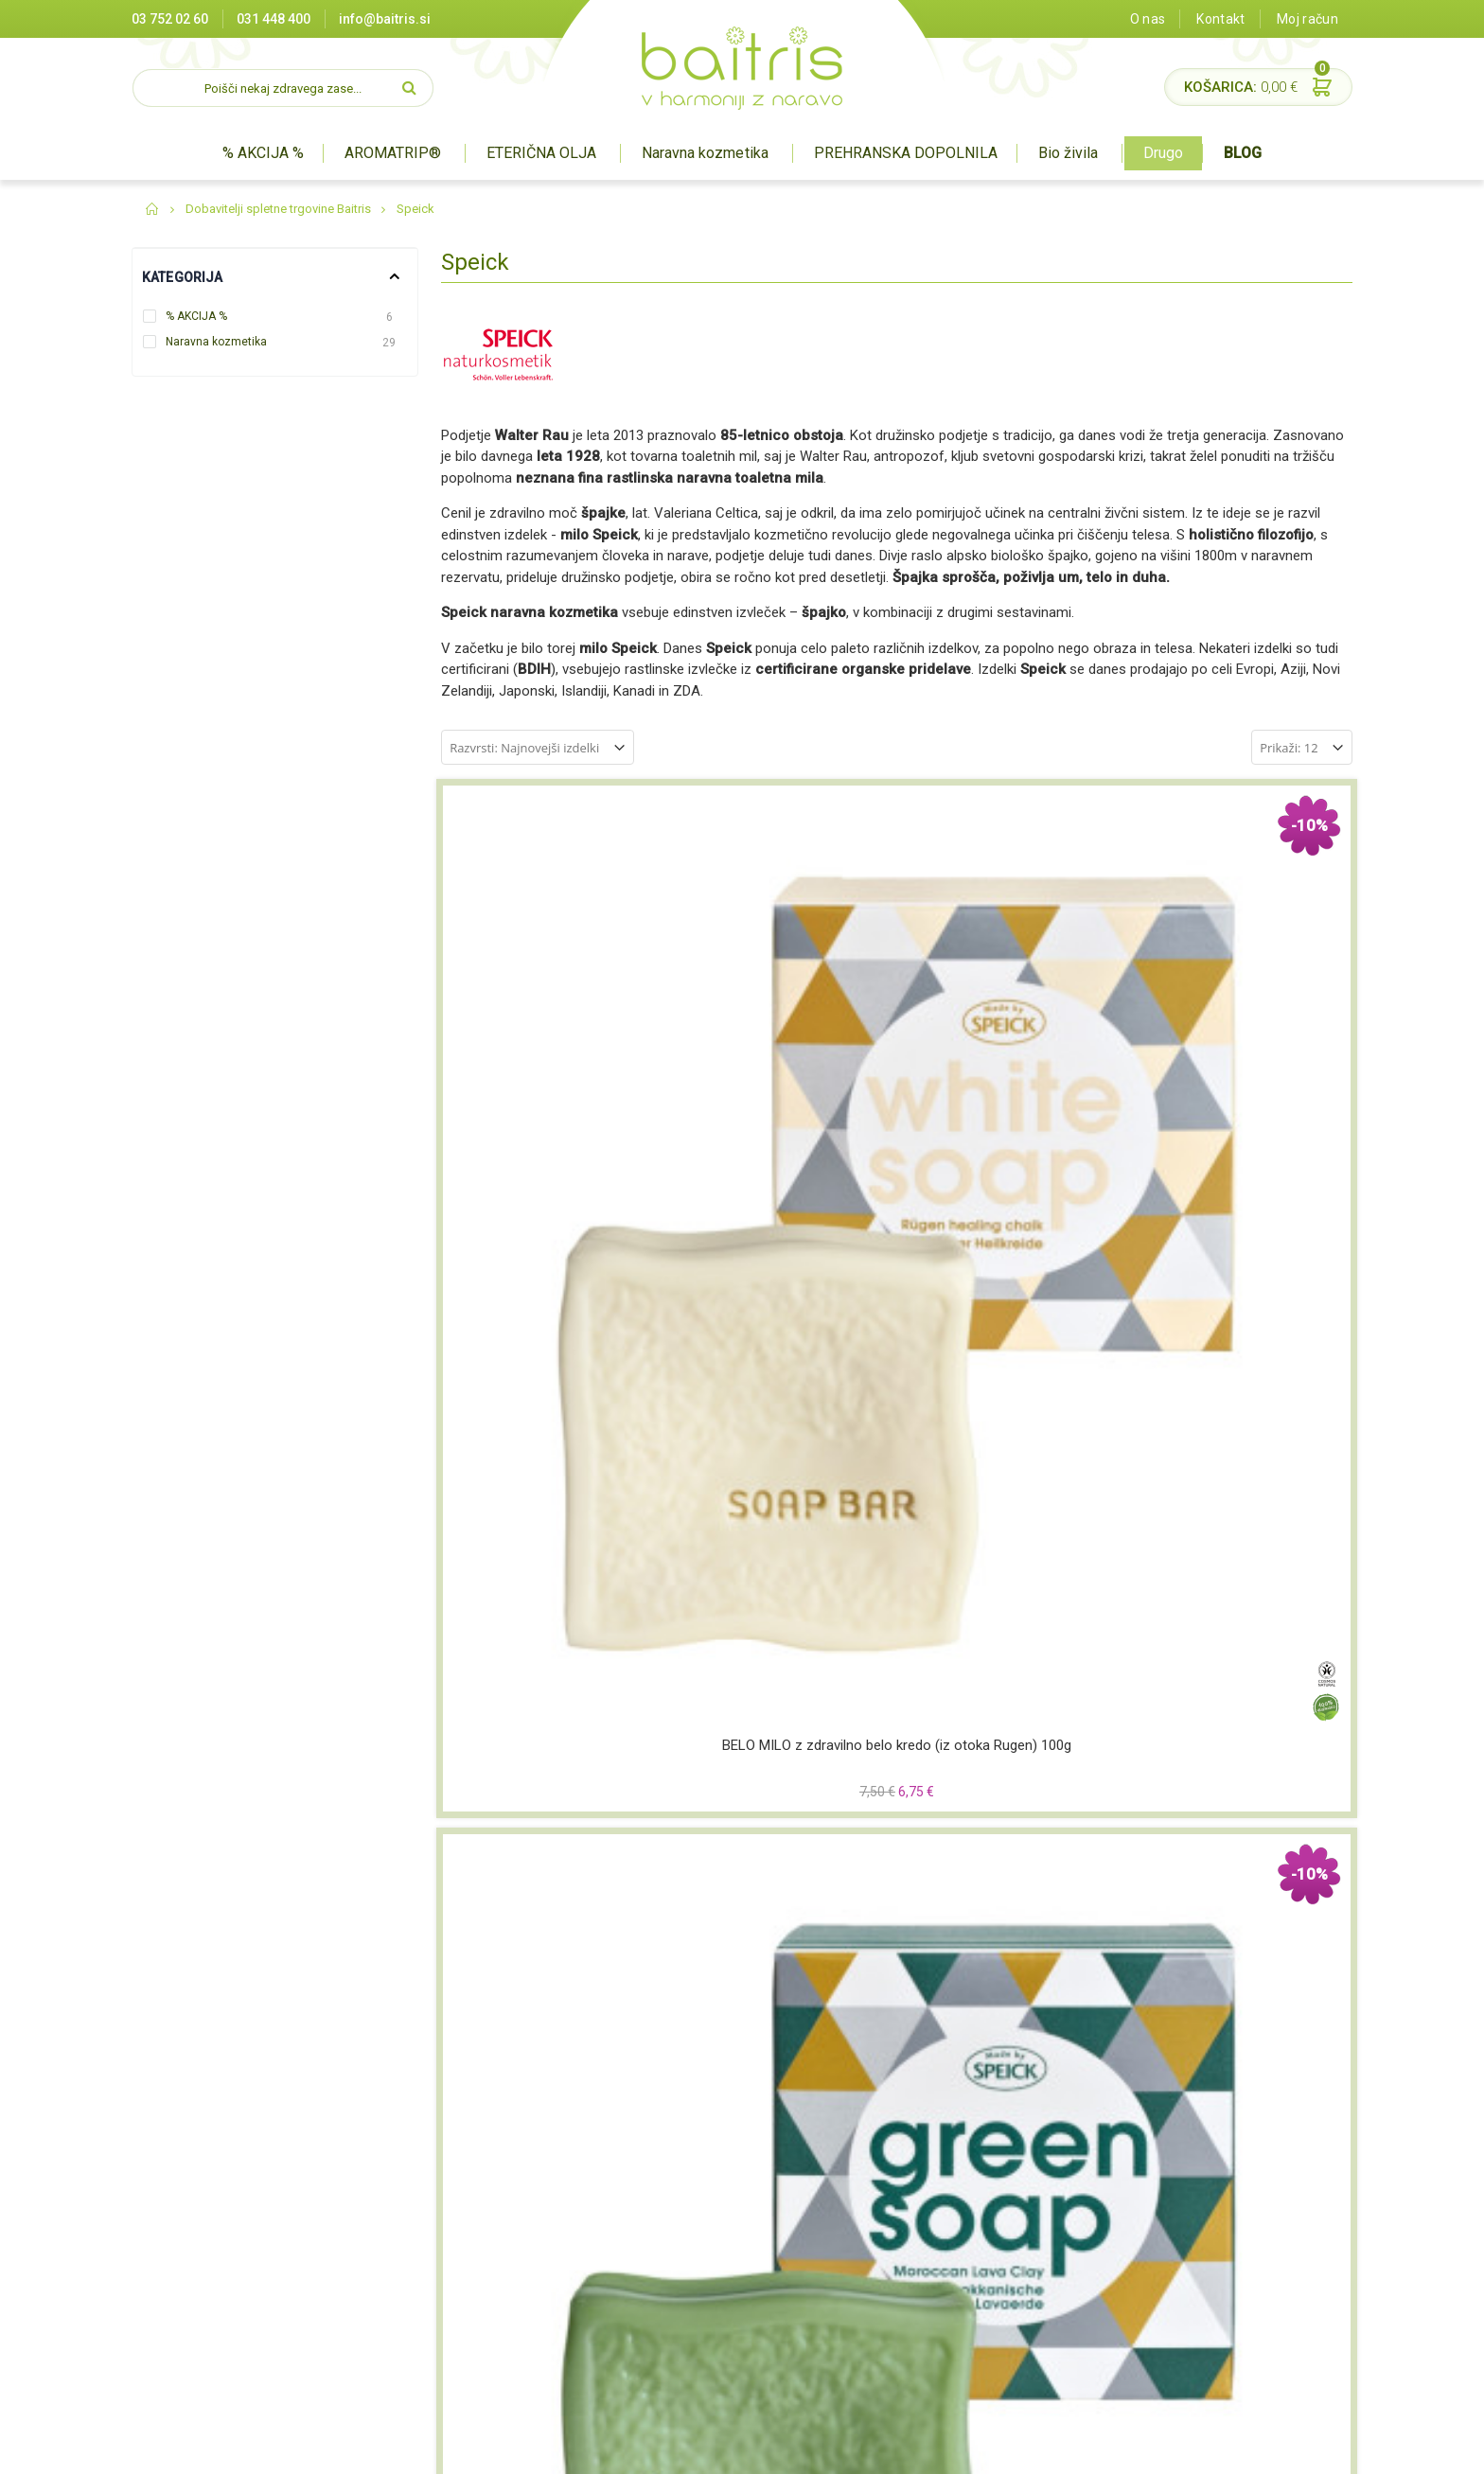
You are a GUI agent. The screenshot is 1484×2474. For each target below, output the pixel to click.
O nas (1148, 19)
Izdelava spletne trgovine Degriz (948, 2450)
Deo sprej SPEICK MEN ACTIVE (1013, 1759)
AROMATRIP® (392, 153)
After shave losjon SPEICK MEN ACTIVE (548, 1408)
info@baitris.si (385, 19)
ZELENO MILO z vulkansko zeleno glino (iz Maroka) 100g (780, 1057)
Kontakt (1220, 19)
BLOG (1243, 153)
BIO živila (697, 2273)
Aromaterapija (714, 2203)
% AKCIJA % (263, 153)
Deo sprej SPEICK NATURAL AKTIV (1246, 1408)
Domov (153, 209)
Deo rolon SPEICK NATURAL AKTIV (780, 1408)
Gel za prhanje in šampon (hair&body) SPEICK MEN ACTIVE (1245, 1759)
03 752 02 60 (170, 19)
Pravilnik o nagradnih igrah (541, 2320)
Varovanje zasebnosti (527, 2297)
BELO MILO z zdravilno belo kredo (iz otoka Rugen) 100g (547, 1057)
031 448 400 (273, 19)
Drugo (1163, 153)
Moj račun (1307, 19)
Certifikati (492, 2227)
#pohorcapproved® (1297, 2450)
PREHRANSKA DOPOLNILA (906, 153)
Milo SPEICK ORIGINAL (547, 1749)
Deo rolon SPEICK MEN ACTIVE (780, 1759)
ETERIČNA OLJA (541, 153)
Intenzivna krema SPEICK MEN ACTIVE (1246, 1057)
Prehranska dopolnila (734, 2249)
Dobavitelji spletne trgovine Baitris (278, 209)
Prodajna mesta (510, 2203)
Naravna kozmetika (705, 153)
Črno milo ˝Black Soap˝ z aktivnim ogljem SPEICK (1013, 1057)
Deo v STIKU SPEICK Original (1013, 1398)
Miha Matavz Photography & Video (1139, 2450)
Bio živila (1068, 153)
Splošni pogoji (504, 2273)
